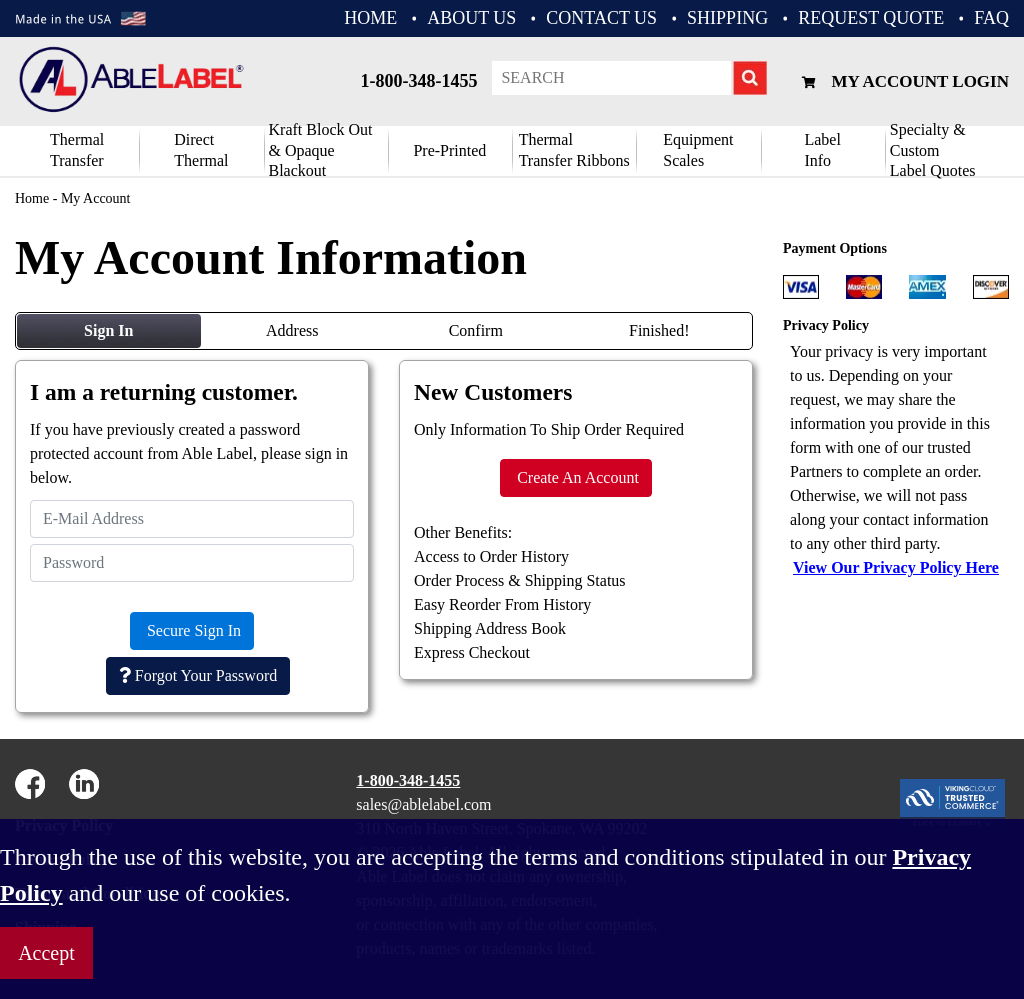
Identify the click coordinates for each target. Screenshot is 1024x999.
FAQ (991, 18)
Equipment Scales (698, 150)
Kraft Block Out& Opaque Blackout (321, 151)
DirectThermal (201, 150)
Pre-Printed (449, 150)
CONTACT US (601, 18)
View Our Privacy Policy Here (896, 567)
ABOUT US (471, 18)
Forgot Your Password (198, 675)
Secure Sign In (192, 630)
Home (32, 198)
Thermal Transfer (77, 150)
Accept (46, 953)
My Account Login (903, 81)
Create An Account (576, 477)
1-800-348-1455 (418, 81)
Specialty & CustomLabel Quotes (933, 151)
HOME (370, 18)
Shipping (727, 18)
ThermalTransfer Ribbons (574, 150)
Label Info (822, 150)
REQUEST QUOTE (871, 18)
